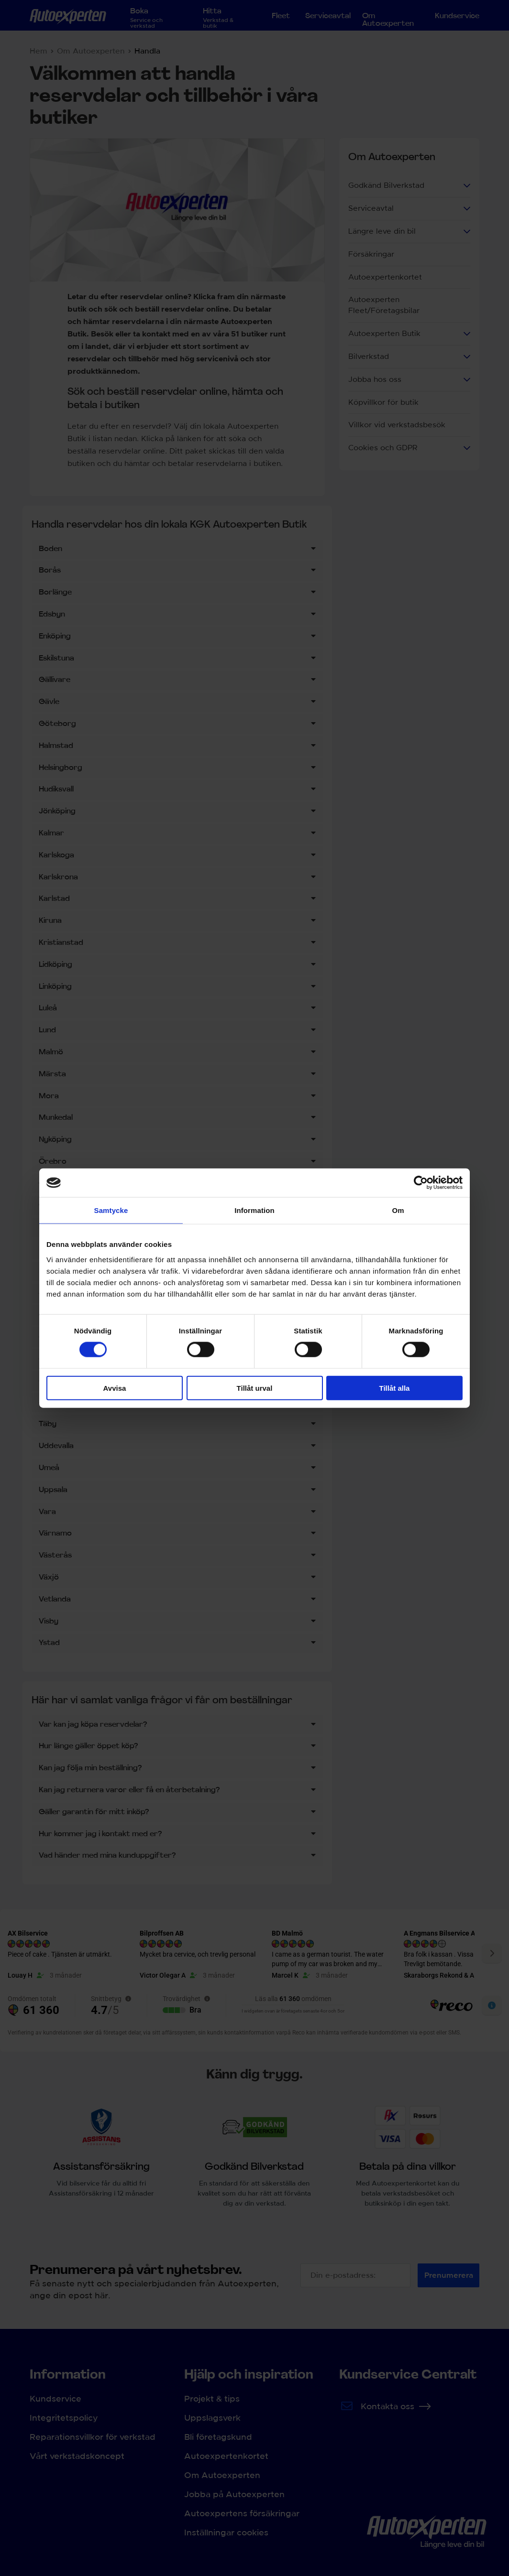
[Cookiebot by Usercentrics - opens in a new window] (421, 1183)
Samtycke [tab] (111, 1210)
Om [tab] (398, 1210)
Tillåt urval (255, 1388)
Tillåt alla (394, 1388)
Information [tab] (254, 1210)
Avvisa (114, 1388)
